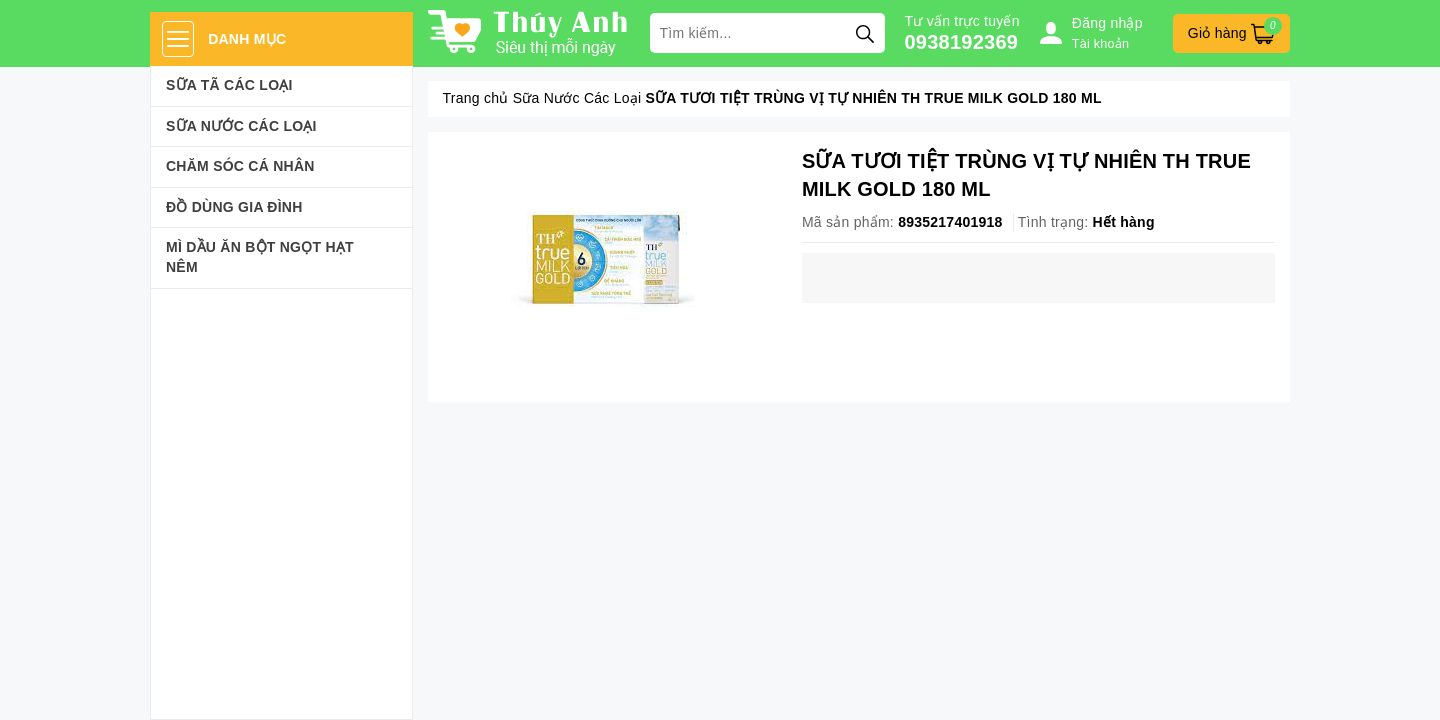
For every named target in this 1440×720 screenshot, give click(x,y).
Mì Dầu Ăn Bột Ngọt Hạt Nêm (260, 257)
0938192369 (962, 42)
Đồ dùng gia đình (234, 207)
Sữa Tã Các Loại (229, 85)
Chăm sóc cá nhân (240, 166)
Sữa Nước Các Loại (241, 126)
